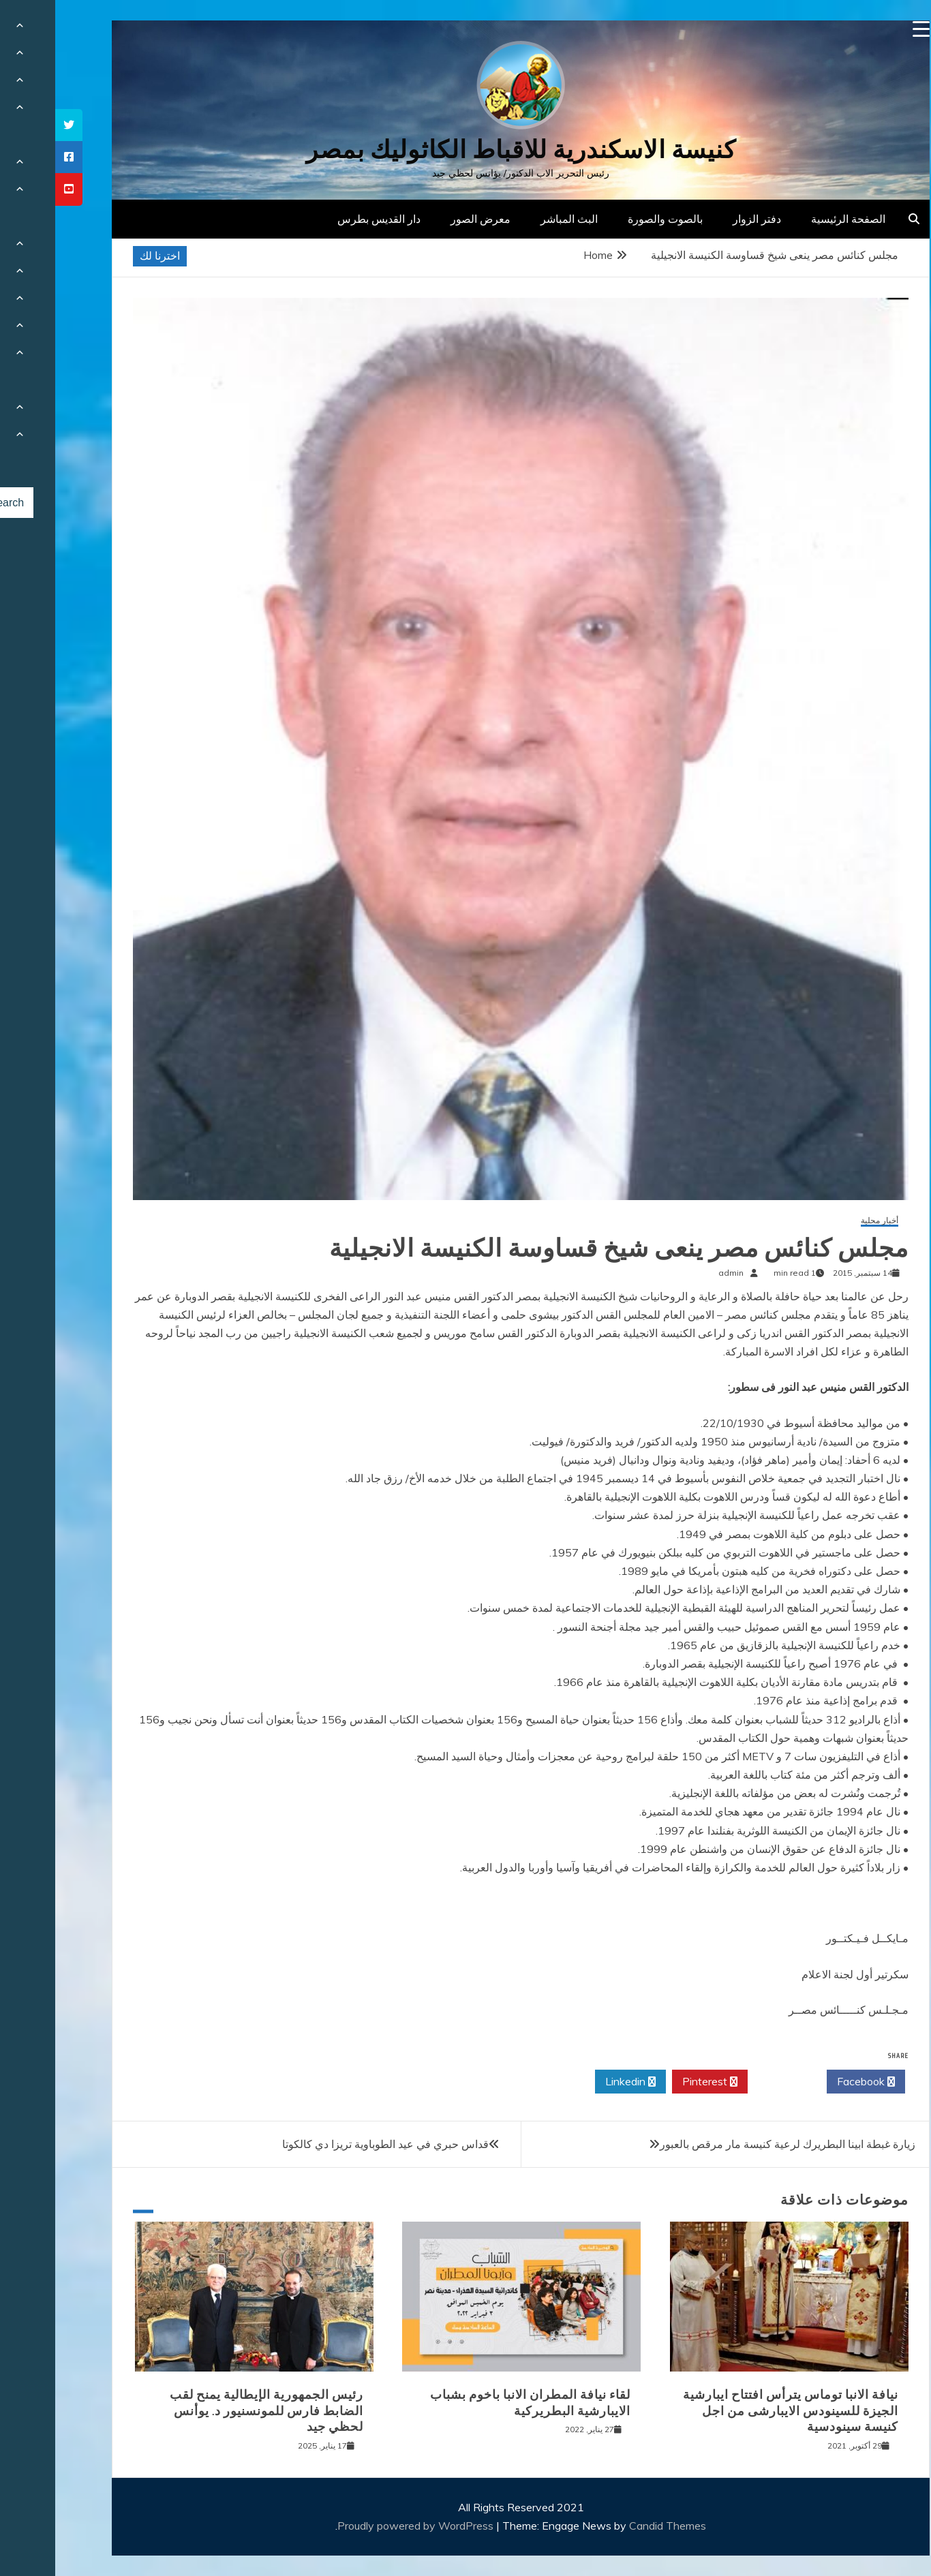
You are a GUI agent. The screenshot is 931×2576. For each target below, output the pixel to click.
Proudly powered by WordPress (361, 2525)
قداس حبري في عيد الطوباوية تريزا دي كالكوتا (330, 2144)
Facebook (811, 2082)
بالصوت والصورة (610, 219)
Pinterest (654, 2082)
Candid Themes (612, 2525)
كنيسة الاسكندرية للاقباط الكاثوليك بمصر (466, 149)
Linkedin (575, 2082)
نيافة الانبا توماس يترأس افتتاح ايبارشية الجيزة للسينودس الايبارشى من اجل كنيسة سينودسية (735, 2410)
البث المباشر (514, 219)
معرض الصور (425, 219)
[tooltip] (13, 125)
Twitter (732, 2082)
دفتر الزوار (701, 219)
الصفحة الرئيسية (793, 219)
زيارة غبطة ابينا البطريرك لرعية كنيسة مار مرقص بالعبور (732, 2144)
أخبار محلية (824, 1220)
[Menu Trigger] (866, 29)
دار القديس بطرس (323, 219)
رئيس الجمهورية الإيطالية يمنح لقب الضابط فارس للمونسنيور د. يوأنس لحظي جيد (211, 2410)
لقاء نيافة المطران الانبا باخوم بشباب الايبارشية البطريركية (475, 2402)
